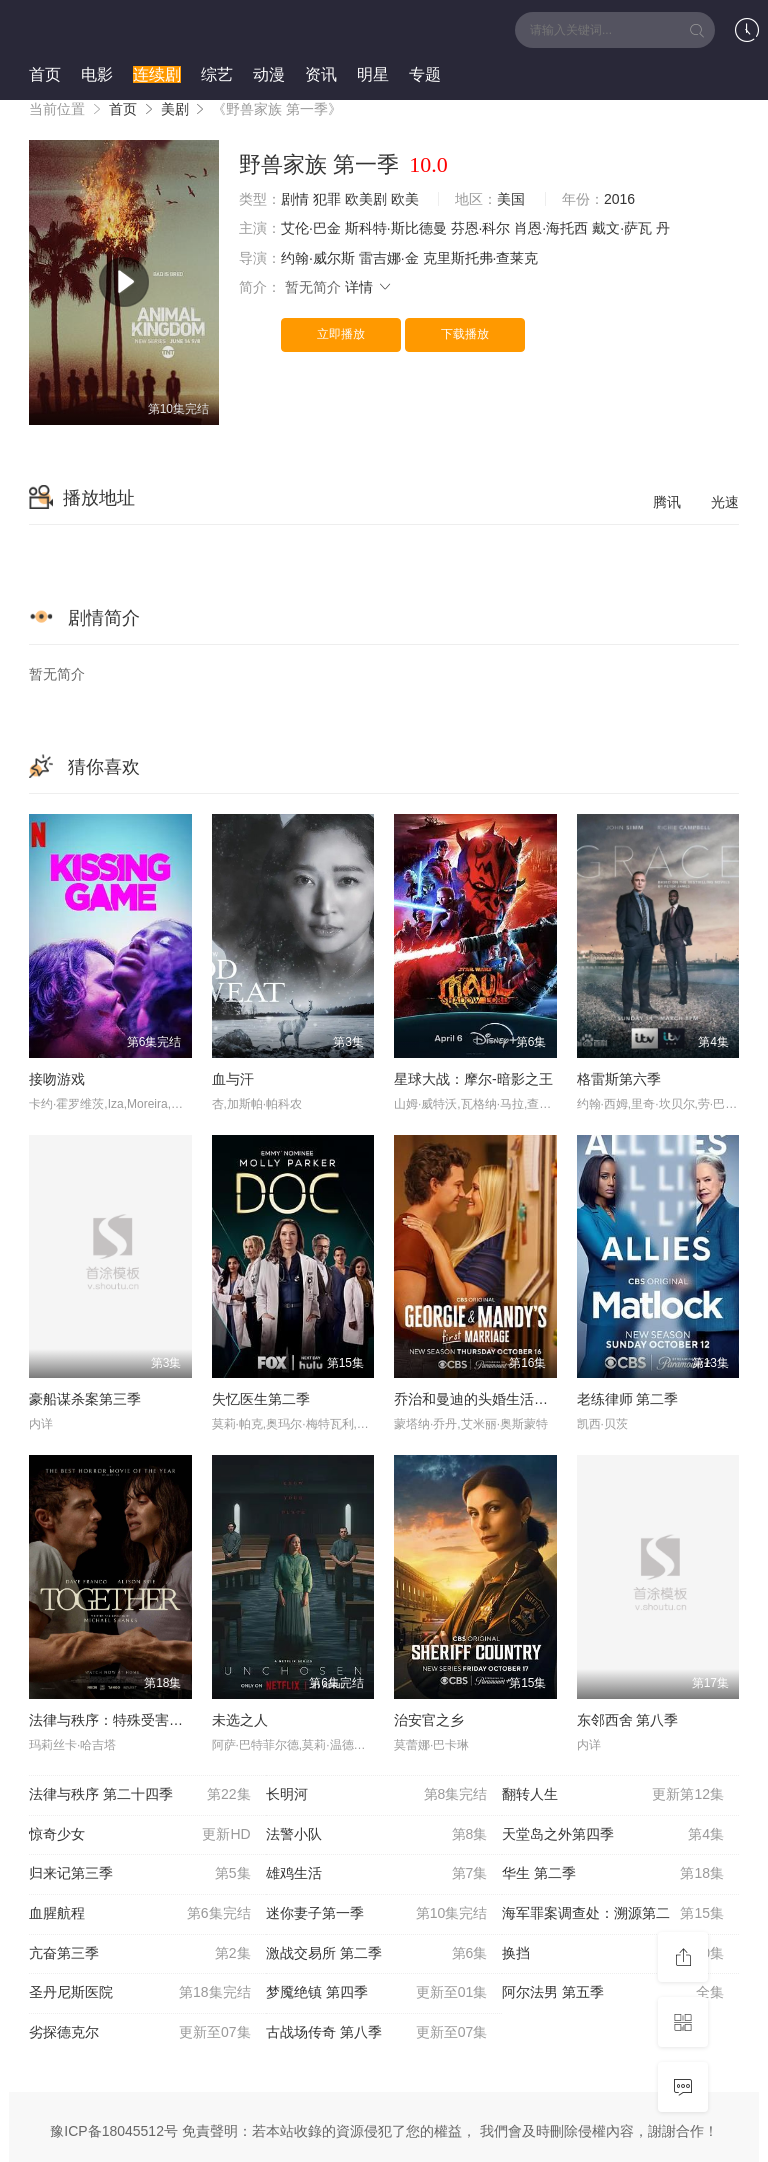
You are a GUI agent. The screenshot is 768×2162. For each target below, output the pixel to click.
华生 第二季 (613, 1874)
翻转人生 (613, 1795)
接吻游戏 (57, 1079)
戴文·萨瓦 (622, 228)
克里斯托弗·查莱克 (481, 258)
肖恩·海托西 (551, 228)
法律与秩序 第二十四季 (140, 1795)
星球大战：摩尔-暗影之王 (473, 1079)
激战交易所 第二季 (377, 1954)
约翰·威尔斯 (318, 258)
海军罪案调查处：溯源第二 (613, 1914)
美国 (511, 199)
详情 (369, 287)
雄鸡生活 (377, 1874)
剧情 (295, 199)
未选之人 (240, 1720)
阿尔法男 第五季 (613, 1993)
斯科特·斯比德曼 (396, 228)
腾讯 (667, 502)
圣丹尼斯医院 (140, 1993)
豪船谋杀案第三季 (85, 1399)
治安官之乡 (429, 1720)
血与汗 (233, 1079)
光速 (725, 502)
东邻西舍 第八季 (628, 1720)
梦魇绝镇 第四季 (377, 1993)
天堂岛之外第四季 (613, 1835)
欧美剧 (366, 199)
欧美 (405, 199)
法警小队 (377, 1835)
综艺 (217, 74)
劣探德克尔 (140, 2033)
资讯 (321, 74)
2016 (619, 199)
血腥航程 (140, 1914)
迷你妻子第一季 (377, 1914)
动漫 (269, 74)
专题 (425, 74)
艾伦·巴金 (311, 228)
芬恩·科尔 (481, 228)
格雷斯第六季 (619, 1079)
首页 (45, 74)
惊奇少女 (140, 1835)
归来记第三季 (140, 1874)
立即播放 (341, 334)
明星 (373, 74)
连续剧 (157, 74)
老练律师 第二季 (628, 1399)
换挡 (613, 1954)
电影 (97, 74)
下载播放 (465, 334)
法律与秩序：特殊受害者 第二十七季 (143, 1720)
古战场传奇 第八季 (377, 2033)
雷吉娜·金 (389, 258)
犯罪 (327, 199)
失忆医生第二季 (261, 1399)
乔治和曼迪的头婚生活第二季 (485, 1399)
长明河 (377, 1795)
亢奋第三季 (140, 1954)
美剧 (175, 109)
